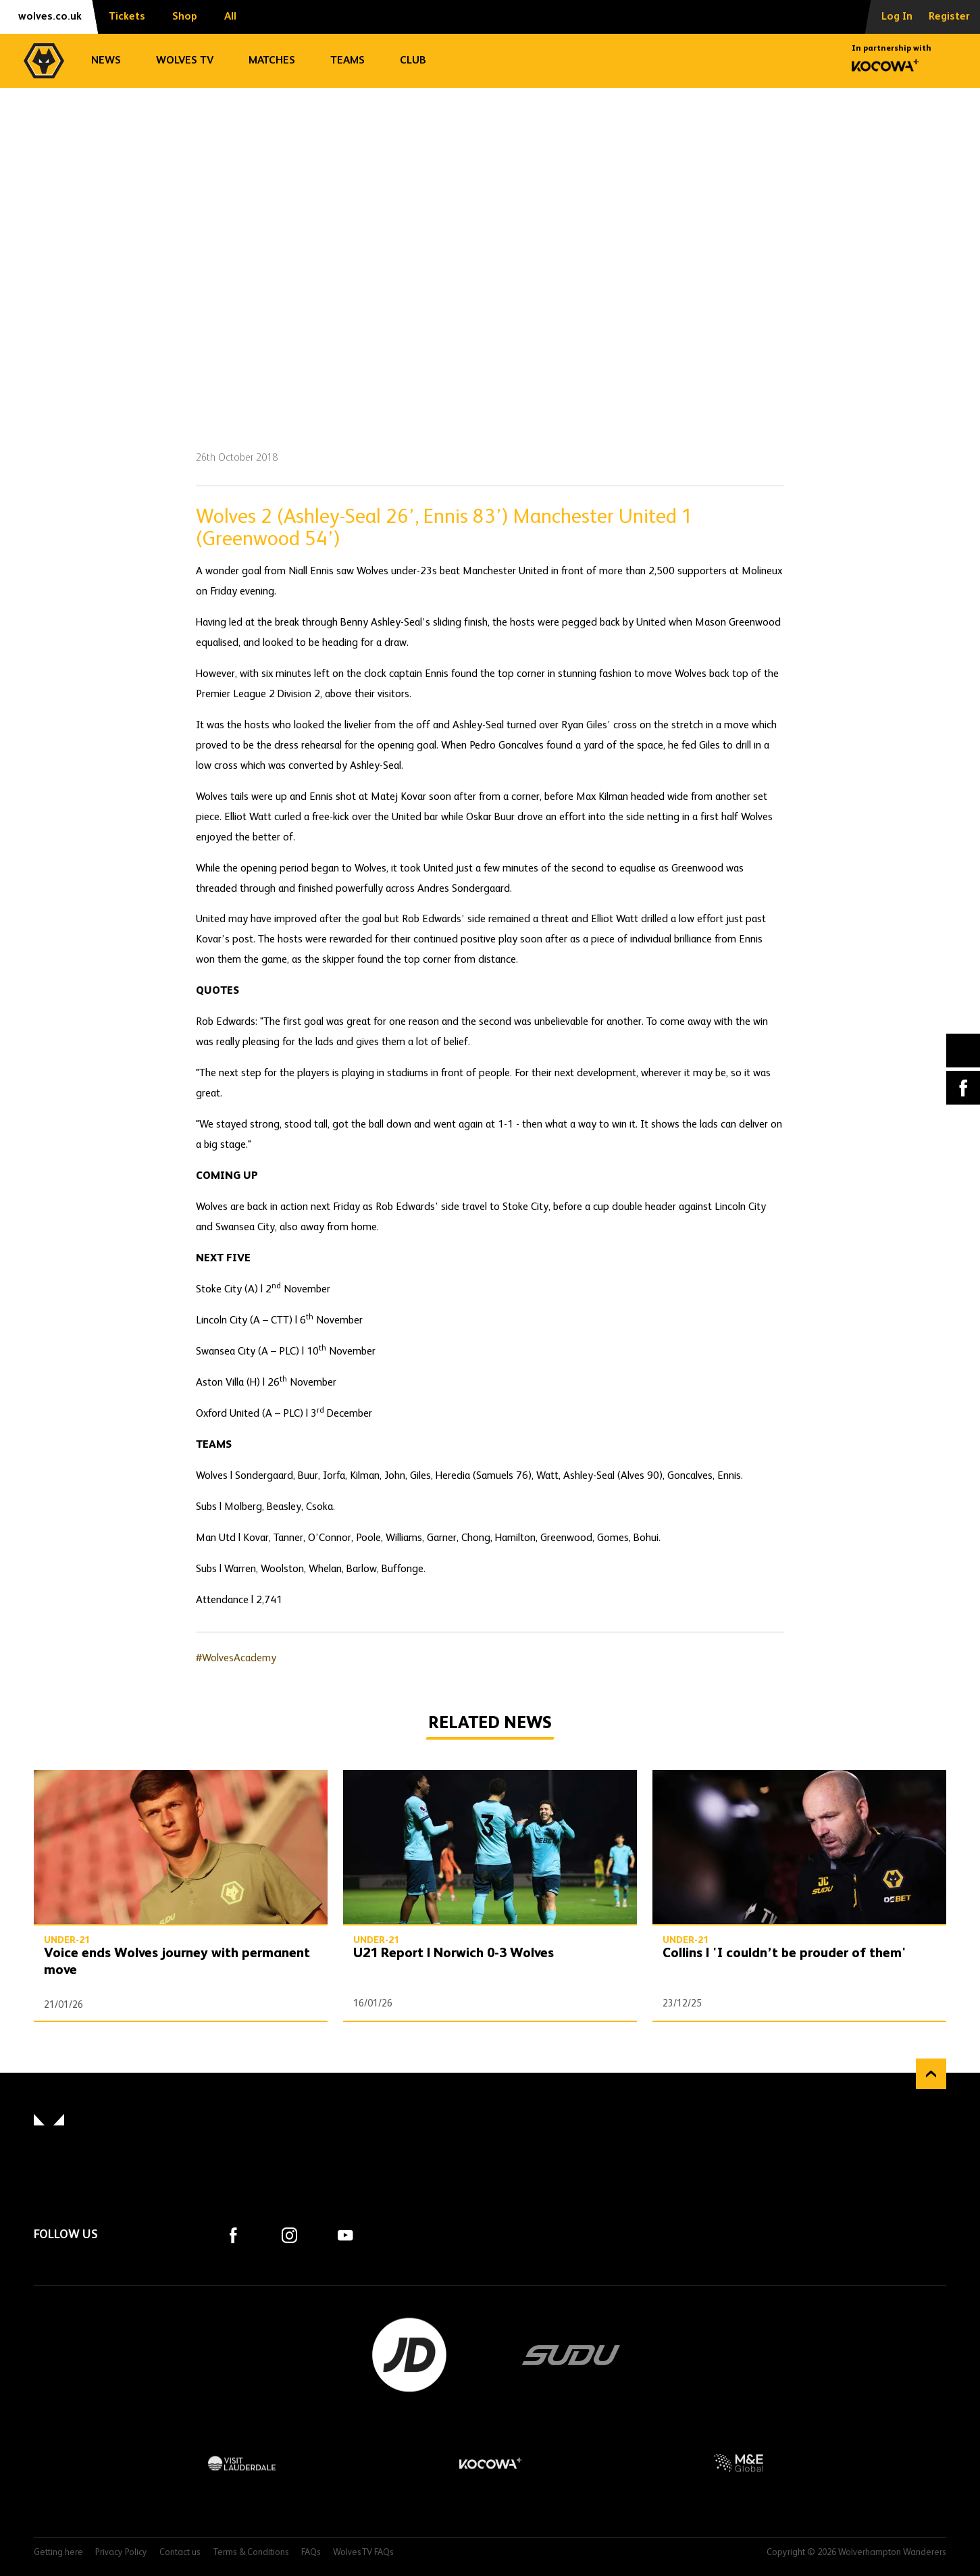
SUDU (571, 2355)
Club (413, 60)
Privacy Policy (121, 2552)
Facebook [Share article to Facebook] (963, 1088)
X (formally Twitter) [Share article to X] (963, 1050)
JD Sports (409, 2355)
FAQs (311, 2552)
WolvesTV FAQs (363, 2552)
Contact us (180, 2552)
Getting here (58, 2552)
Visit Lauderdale (242, 2463)
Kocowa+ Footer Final (490, 2463)
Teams (347, 60)
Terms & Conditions (251, 2552)
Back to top (931, 2074)
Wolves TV (184, 60)
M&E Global (738, 2463)
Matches (272, 60)
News (106, 60)
